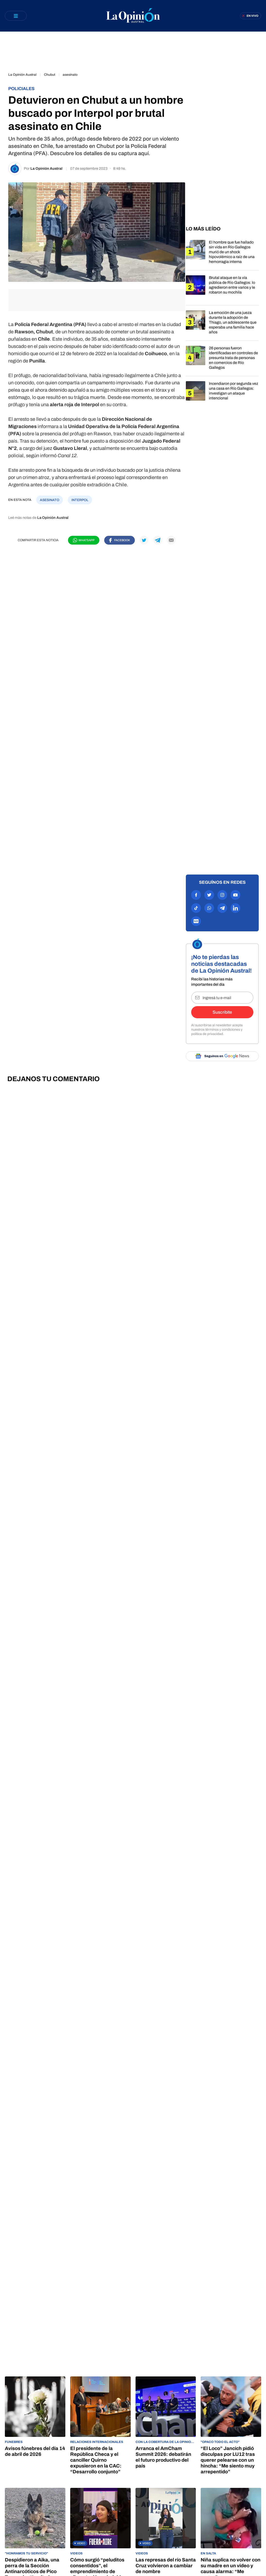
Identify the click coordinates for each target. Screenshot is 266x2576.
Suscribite (222, 1012)
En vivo (252, 15)
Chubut (49, 74)
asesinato (70, 74)
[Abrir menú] (16, 16)
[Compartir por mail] (171, 540)
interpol (79, 500)
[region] (133, 50)
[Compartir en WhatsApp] (83, 540)
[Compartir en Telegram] (157, 540)
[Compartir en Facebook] (119, 540)
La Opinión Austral (22, 74)
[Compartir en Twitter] (144, 540)
